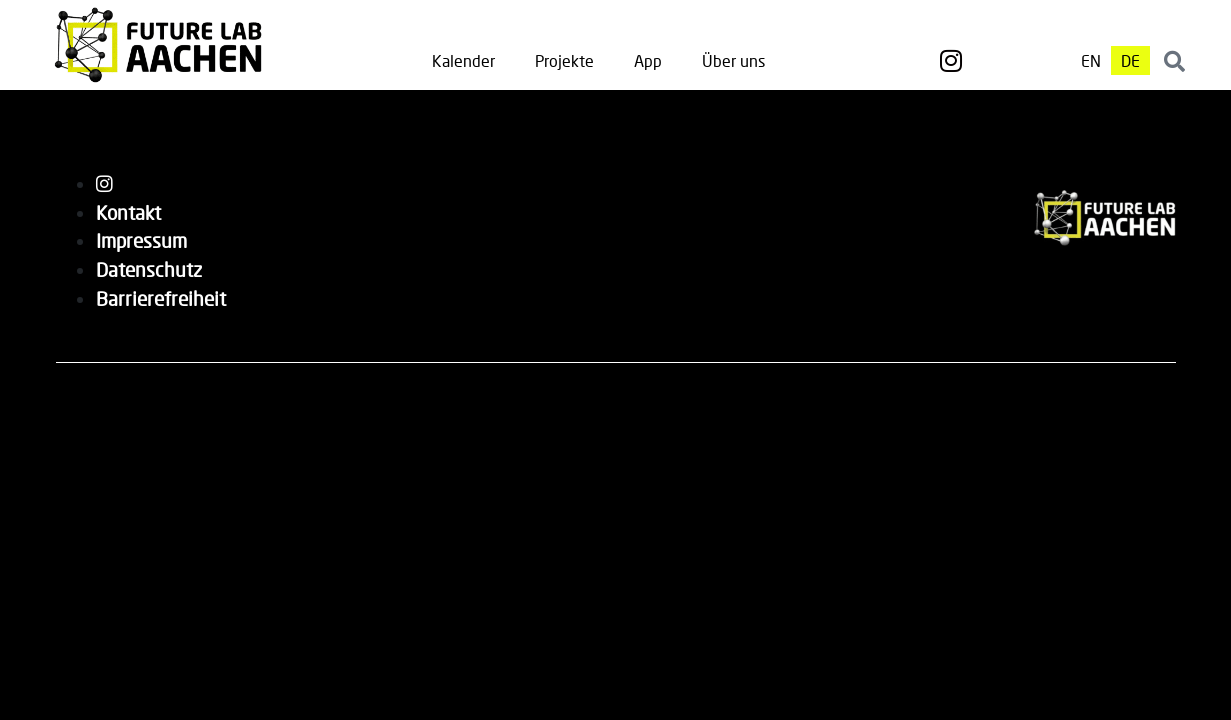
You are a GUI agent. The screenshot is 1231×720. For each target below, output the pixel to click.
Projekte (564, 60)
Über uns (733, 60)
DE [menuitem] (1130, 60)
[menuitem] (1091, 60)
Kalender (463, 60)
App (648, 60)
